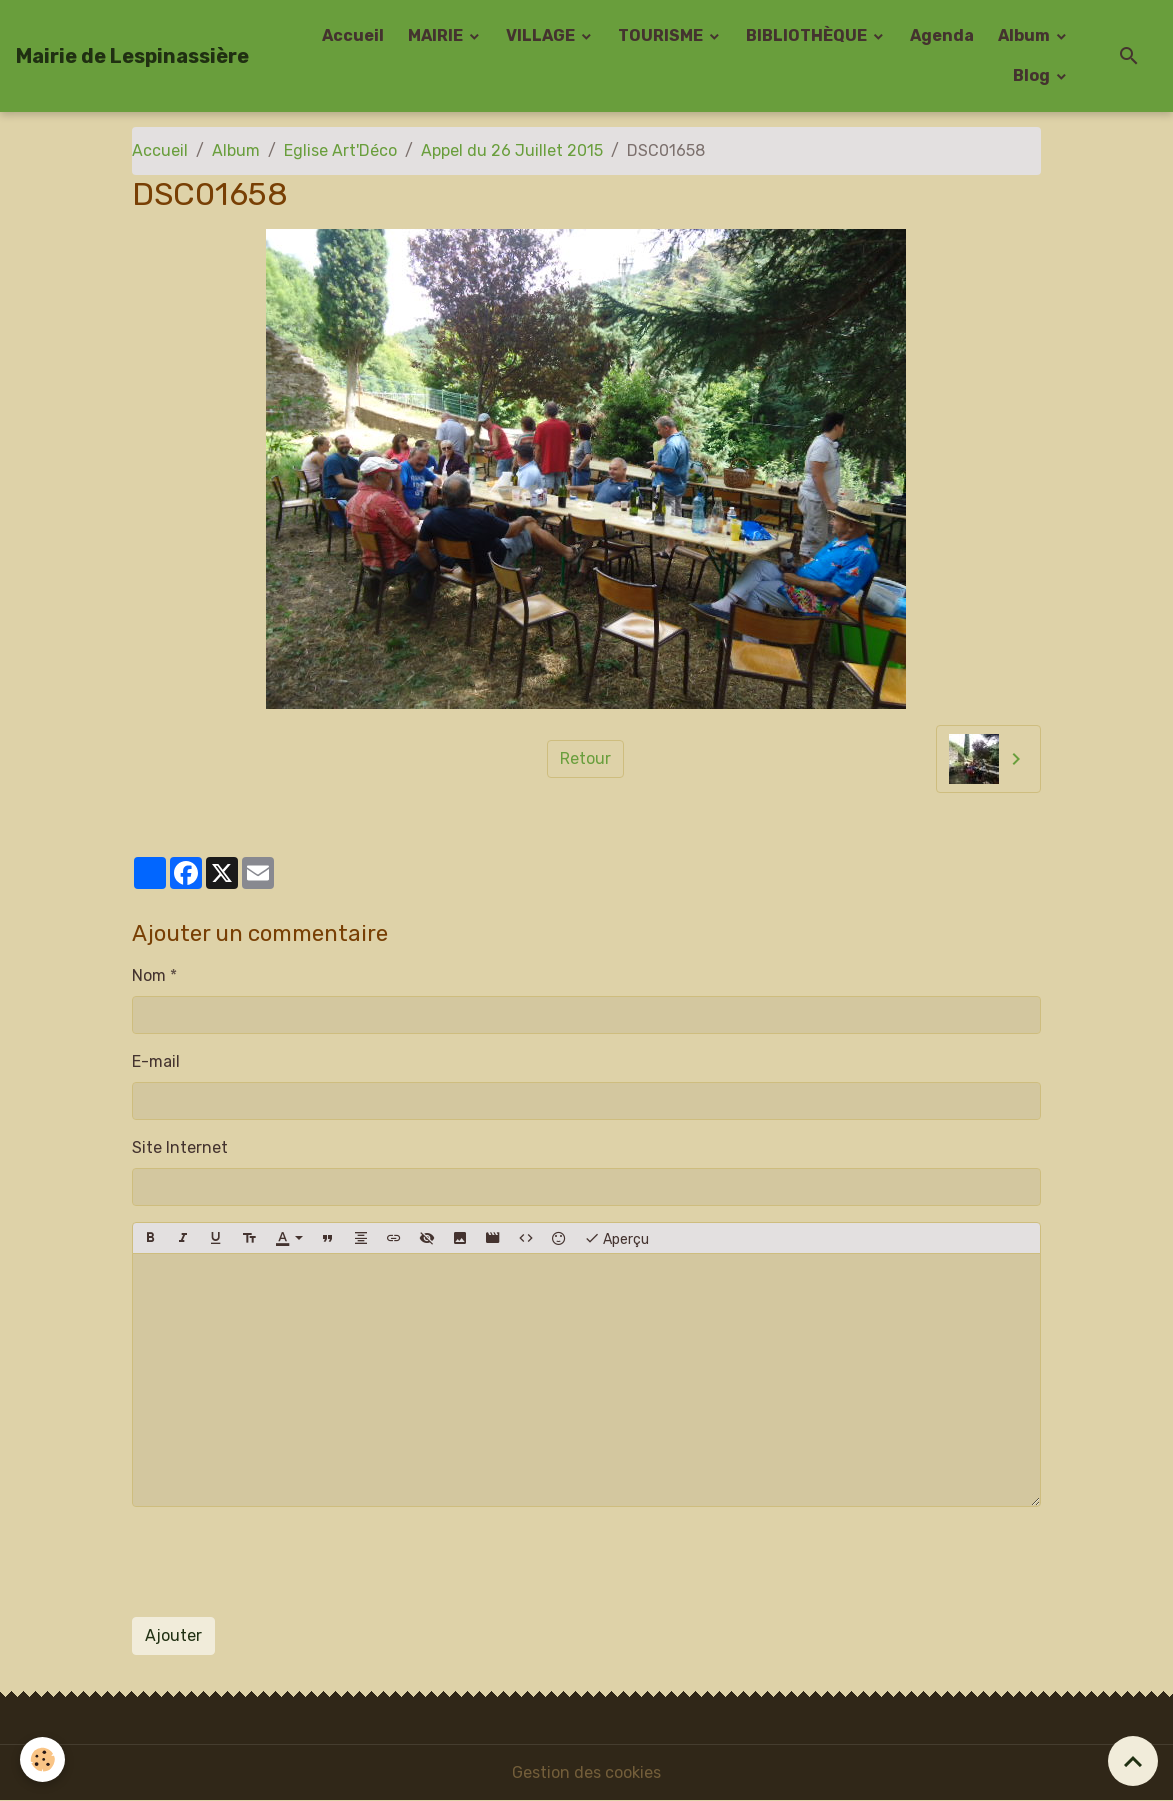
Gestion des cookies (586, 1772)
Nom (149, 975)
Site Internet (180, 1147)
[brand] (132, 56)
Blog (1033, 75)
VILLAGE (542, 35)
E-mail (156, 1061)
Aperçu (616, 1238)
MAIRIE (437, 35)
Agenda (942, 35)
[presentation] (284, 1562)
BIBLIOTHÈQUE (808, 35)
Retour (585, 758)
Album (1025, 35)
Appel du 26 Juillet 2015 (512, 150)
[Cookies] (42, 1759)
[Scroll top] (1133, 1761)
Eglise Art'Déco (340, 150)
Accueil (353, 35)
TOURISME (662, 35)
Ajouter (173, 1635)
